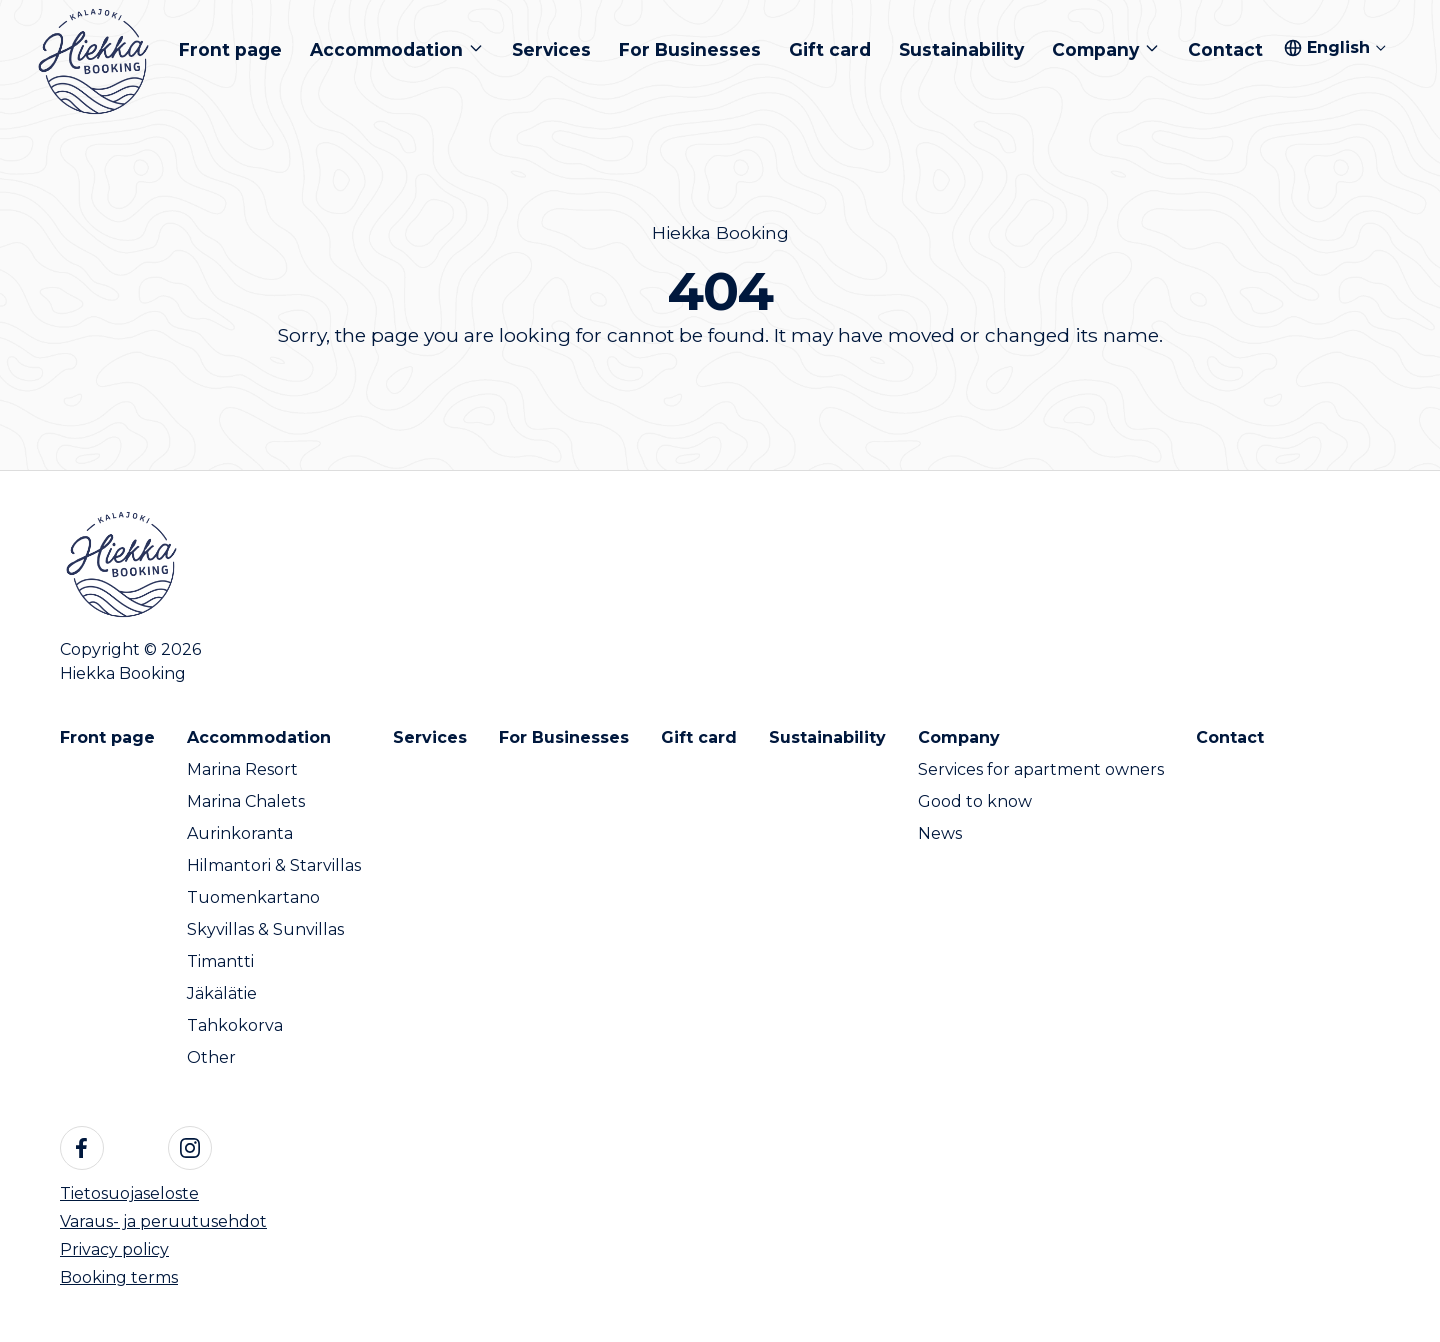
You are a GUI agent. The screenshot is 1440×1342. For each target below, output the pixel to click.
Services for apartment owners (1041, 769)
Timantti (220, 961)
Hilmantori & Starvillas (274, 865)
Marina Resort (242, 769)
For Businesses (564, 737)
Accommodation (259, 737)
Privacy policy (114, 1249)
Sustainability (827, 737)
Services (430, 737)
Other (211, 1057)
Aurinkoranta (240, 833)
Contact (1230, 737)
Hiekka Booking (720, 232)
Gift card (699, 737)
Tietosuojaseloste (129, 1193)
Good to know (975, 801)
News (940, 833)
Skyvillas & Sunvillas (265, 929)
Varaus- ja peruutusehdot (163, 1221)
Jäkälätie (222, 993)
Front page (107, 737)
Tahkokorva (235, 1025)
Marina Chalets (246, 801)
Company (959, 737)
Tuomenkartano (253, 897)
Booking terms (119, 1277)
